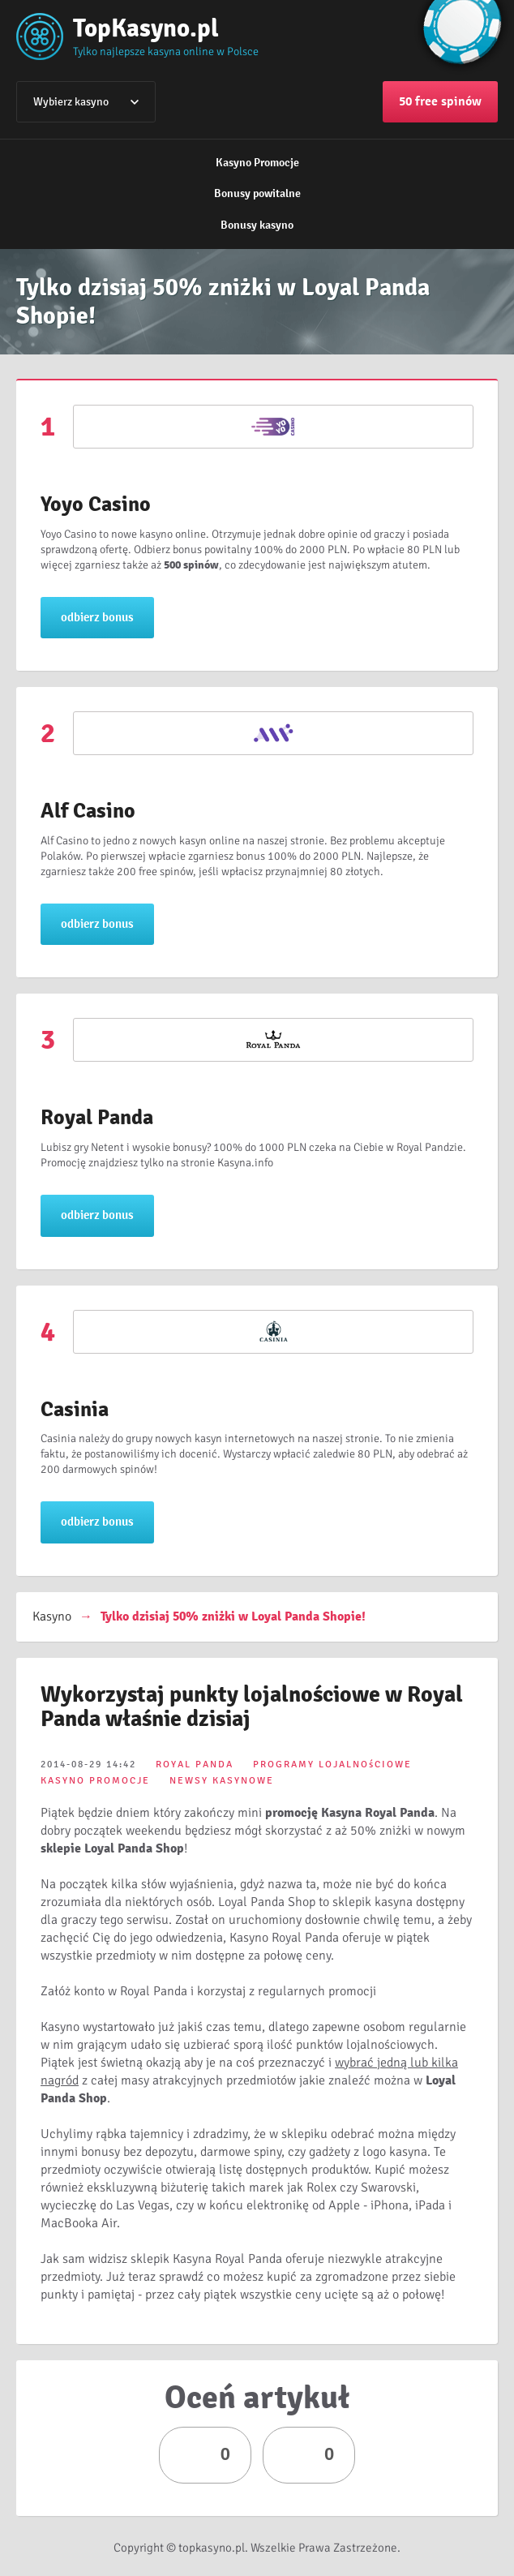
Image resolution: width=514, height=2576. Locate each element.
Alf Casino (88, 811)
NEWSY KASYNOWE (221, 1781)
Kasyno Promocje (257, 163)
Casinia (75, 1410)
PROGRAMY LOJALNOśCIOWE (332, 1764)
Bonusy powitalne (257, 193)
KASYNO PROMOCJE (95, 1781)
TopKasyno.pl (146, 28)
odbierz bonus (97, 617)
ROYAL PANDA (194, 1764)
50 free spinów (440, 101)
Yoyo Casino (96, 504)
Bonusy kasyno (257, 225)
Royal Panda (97, 1118)
